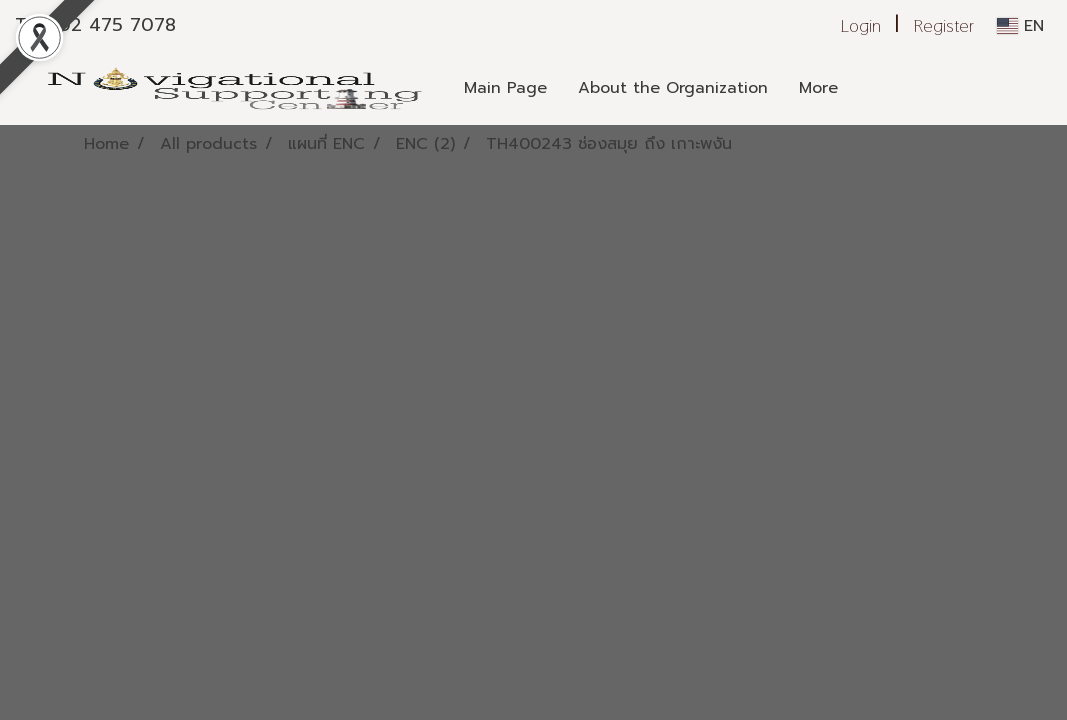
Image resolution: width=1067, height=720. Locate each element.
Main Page (505, 88)
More (818, 88)
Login (861, 25)
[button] (871, 88)
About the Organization (673, 88)
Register (944, 25)
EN (1020, 26)
